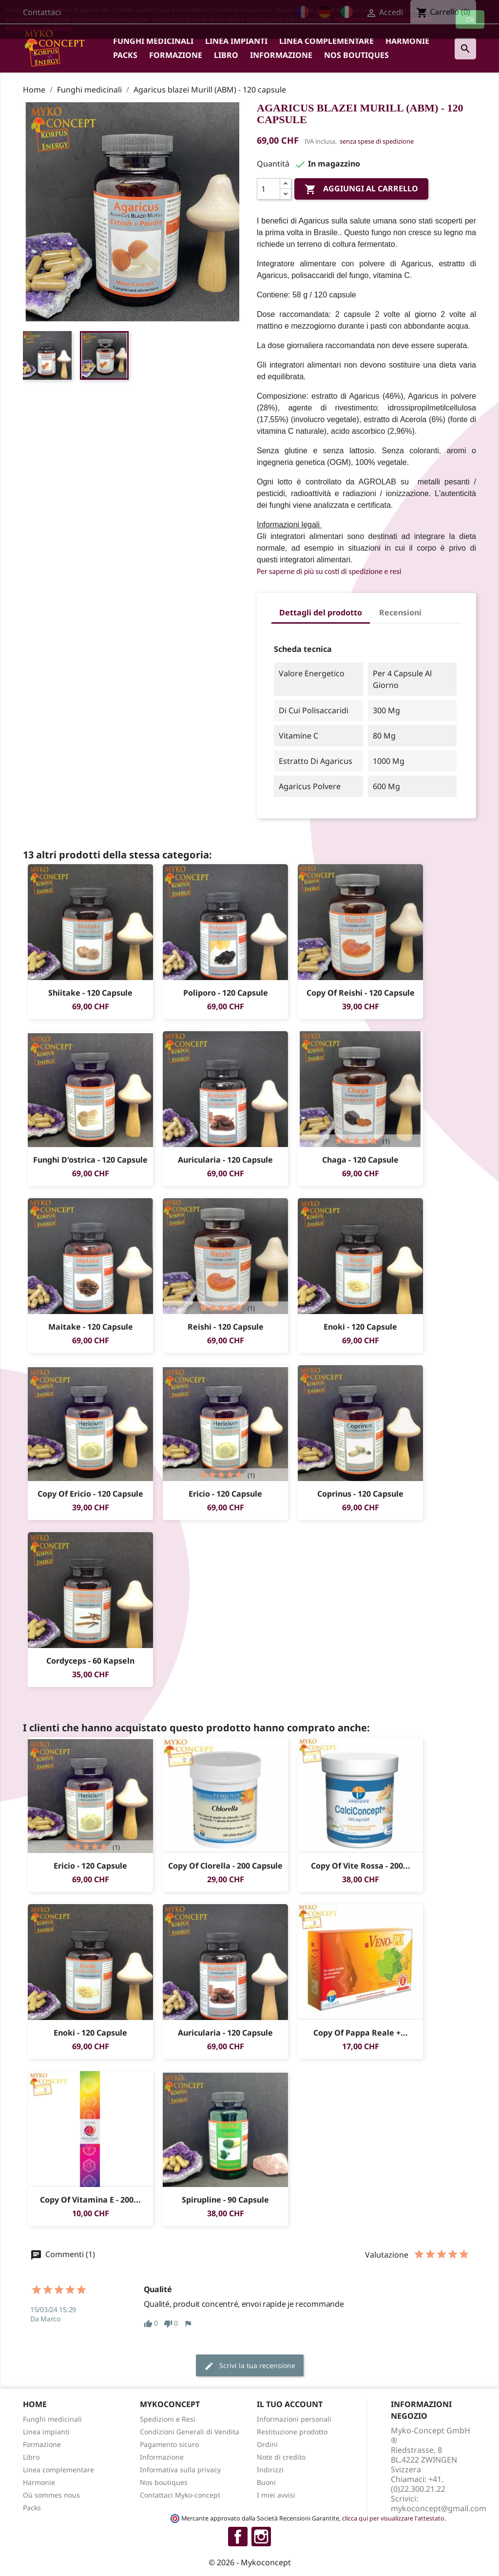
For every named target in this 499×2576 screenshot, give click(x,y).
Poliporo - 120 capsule (225, 992)
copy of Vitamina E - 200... (90, 2199)
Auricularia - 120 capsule (225, 1159)
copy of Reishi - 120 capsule (361, 992)
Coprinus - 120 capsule (360, 1493)
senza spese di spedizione (377, 141)
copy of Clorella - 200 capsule (225, 1865)
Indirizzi (270, 2469)
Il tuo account (290, 2404)
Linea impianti (236, 41)
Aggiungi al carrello (361, 189)
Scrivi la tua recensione (249, 2366)
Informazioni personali (294, 2419)
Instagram (261, 2536)
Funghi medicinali (153, 41)
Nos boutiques (356, 55)
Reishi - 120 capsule (226, 1326)
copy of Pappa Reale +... (360, 2032)
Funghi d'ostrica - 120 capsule (90, 1159)
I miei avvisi (276, 2495)
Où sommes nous (51, 2495)
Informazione (281, 55)
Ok (470, 19)
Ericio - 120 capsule (225, 1493)
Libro (226, 55)
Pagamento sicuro (169, 2444)
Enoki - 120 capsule (360, 1326)
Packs (125, 55)
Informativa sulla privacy (180, 2469)
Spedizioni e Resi (167, 2419)
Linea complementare (326, 41)
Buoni (266, 2482)
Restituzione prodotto (292, 2431)
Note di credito (281, 2457)
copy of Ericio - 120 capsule (90, 1493)
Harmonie (407, 41)
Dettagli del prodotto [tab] (320, 612)
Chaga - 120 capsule (360, 1159)
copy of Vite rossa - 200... (360, 1865)
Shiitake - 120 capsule (90, 992)
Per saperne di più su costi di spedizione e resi (329, 571)
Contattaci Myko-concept (180, 2495)
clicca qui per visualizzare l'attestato (393, 2518)
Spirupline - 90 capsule (225, 2199)
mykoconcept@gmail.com (438, 2508)
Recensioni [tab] (400, 612)
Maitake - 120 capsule (90, 1326)
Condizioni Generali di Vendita (189, 2431)
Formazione (175, 55)
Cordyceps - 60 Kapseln (90, 1660)
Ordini (267, 2444)
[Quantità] (268, 189)
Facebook (238, 2536)
